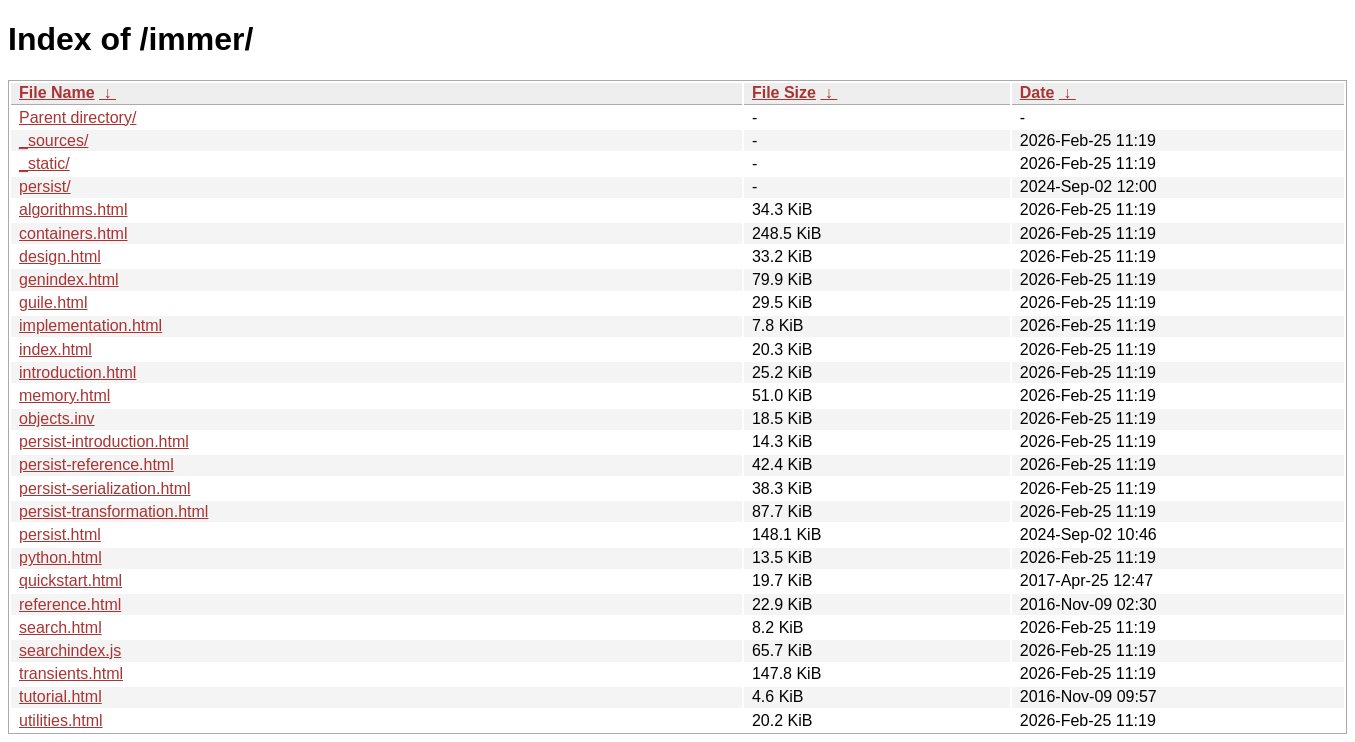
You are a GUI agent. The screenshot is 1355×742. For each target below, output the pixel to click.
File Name (57, 92)
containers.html (73, 233)
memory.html (64, 395)
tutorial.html (60, 696)
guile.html (53, 302)
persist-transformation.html (113, 511)
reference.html (70, 604)
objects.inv (57, 418)
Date (1037, 92)
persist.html (60, 534)
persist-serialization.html (105, 488)
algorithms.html (73, 209)
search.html (60, 627)
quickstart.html (70, 580)
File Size (784, 92)
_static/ (44, 163)
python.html (60, 557)
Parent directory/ (77, 117)
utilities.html (61, 720)
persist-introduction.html (104, 441)
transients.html (71, 673)
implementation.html (90, 325)
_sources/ (53, 140)
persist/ (45, 186)
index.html (55, 349)
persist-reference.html (96, 464)
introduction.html (77, 372)
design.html (60, 256)
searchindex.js (70, 650)
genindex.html (69, 279)
